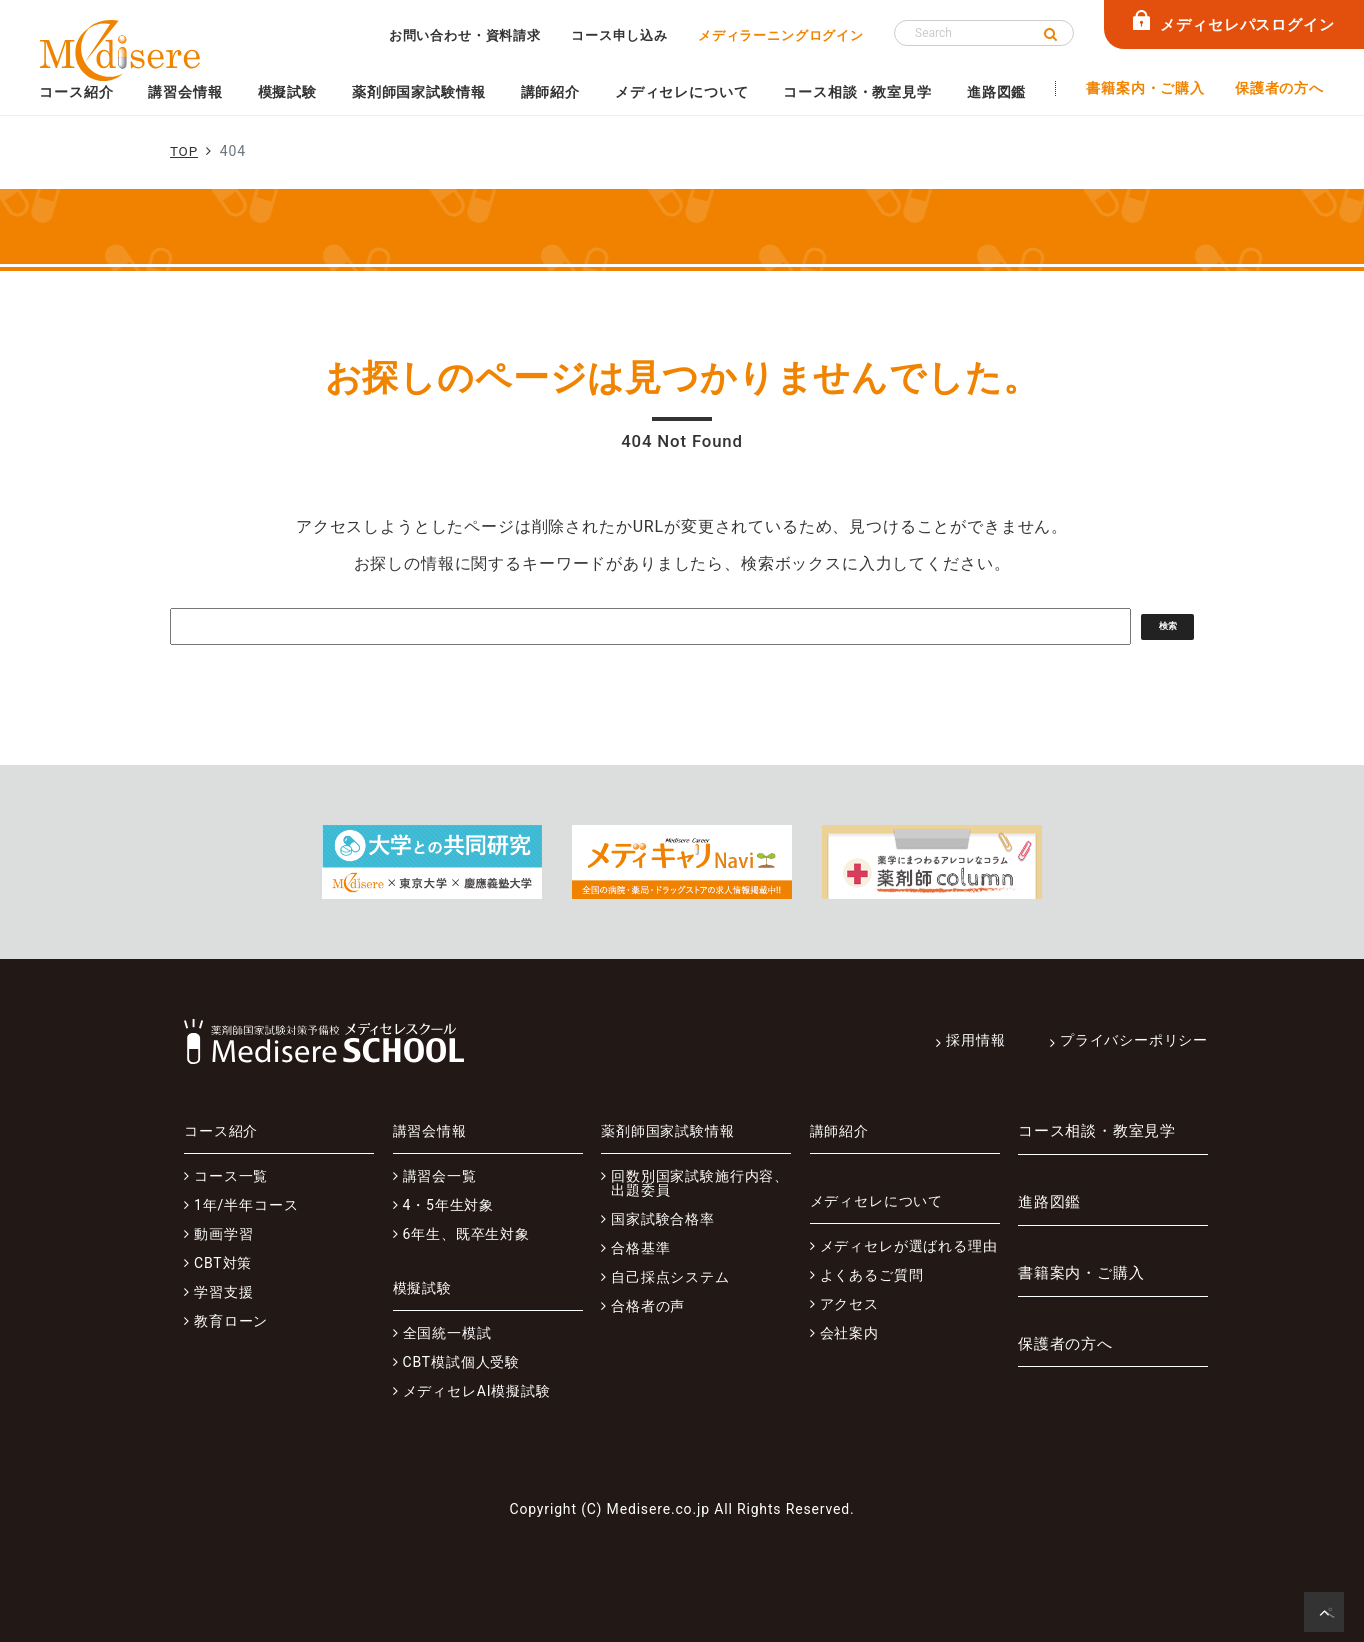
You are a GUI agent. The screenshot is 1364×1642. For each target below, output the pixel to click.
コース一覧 (231, 1176)
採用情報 (975, 1040)
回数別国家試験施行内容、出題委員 (700, 1183)
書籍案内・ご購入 (1145, 88)
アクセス (849, 1304)
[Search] (984, 33)
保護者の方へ (1279, 88)
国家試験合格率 (663, 1219)
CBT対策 (223, 1263)
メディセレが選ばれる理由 (909, 1246)
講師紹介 (550, 92)
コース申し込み (619, 35)
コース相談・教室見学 (857, 92)
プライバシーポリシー (1134, 1040)
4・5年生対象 (449, 1205)
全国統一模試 (447, 1333)
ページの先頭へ (1327, 1618)
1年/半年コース (246, 1205)
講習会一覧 (440, 1176)
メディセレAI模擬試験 (477, 1391)
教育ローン (231, 1321)
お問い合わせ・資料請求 (465, 35)
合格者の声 (648, 1306)
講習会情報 (185, 92)
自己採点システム (670, 1277)
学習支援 (223, 1292)
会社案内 (849, 1333)
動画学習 (223, 1234)
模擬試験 (287, 92)
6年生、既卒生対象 (466, 1234)
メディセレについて (682, 92)
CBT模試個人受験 (462, 1362)
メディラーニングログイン (781, 35)
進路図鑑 (996, 92)
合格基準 (640, 1248)
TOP (184, 151)
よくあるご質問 (872, 1275)
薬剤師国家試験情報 (419, 92)
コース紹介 (76, 92)
